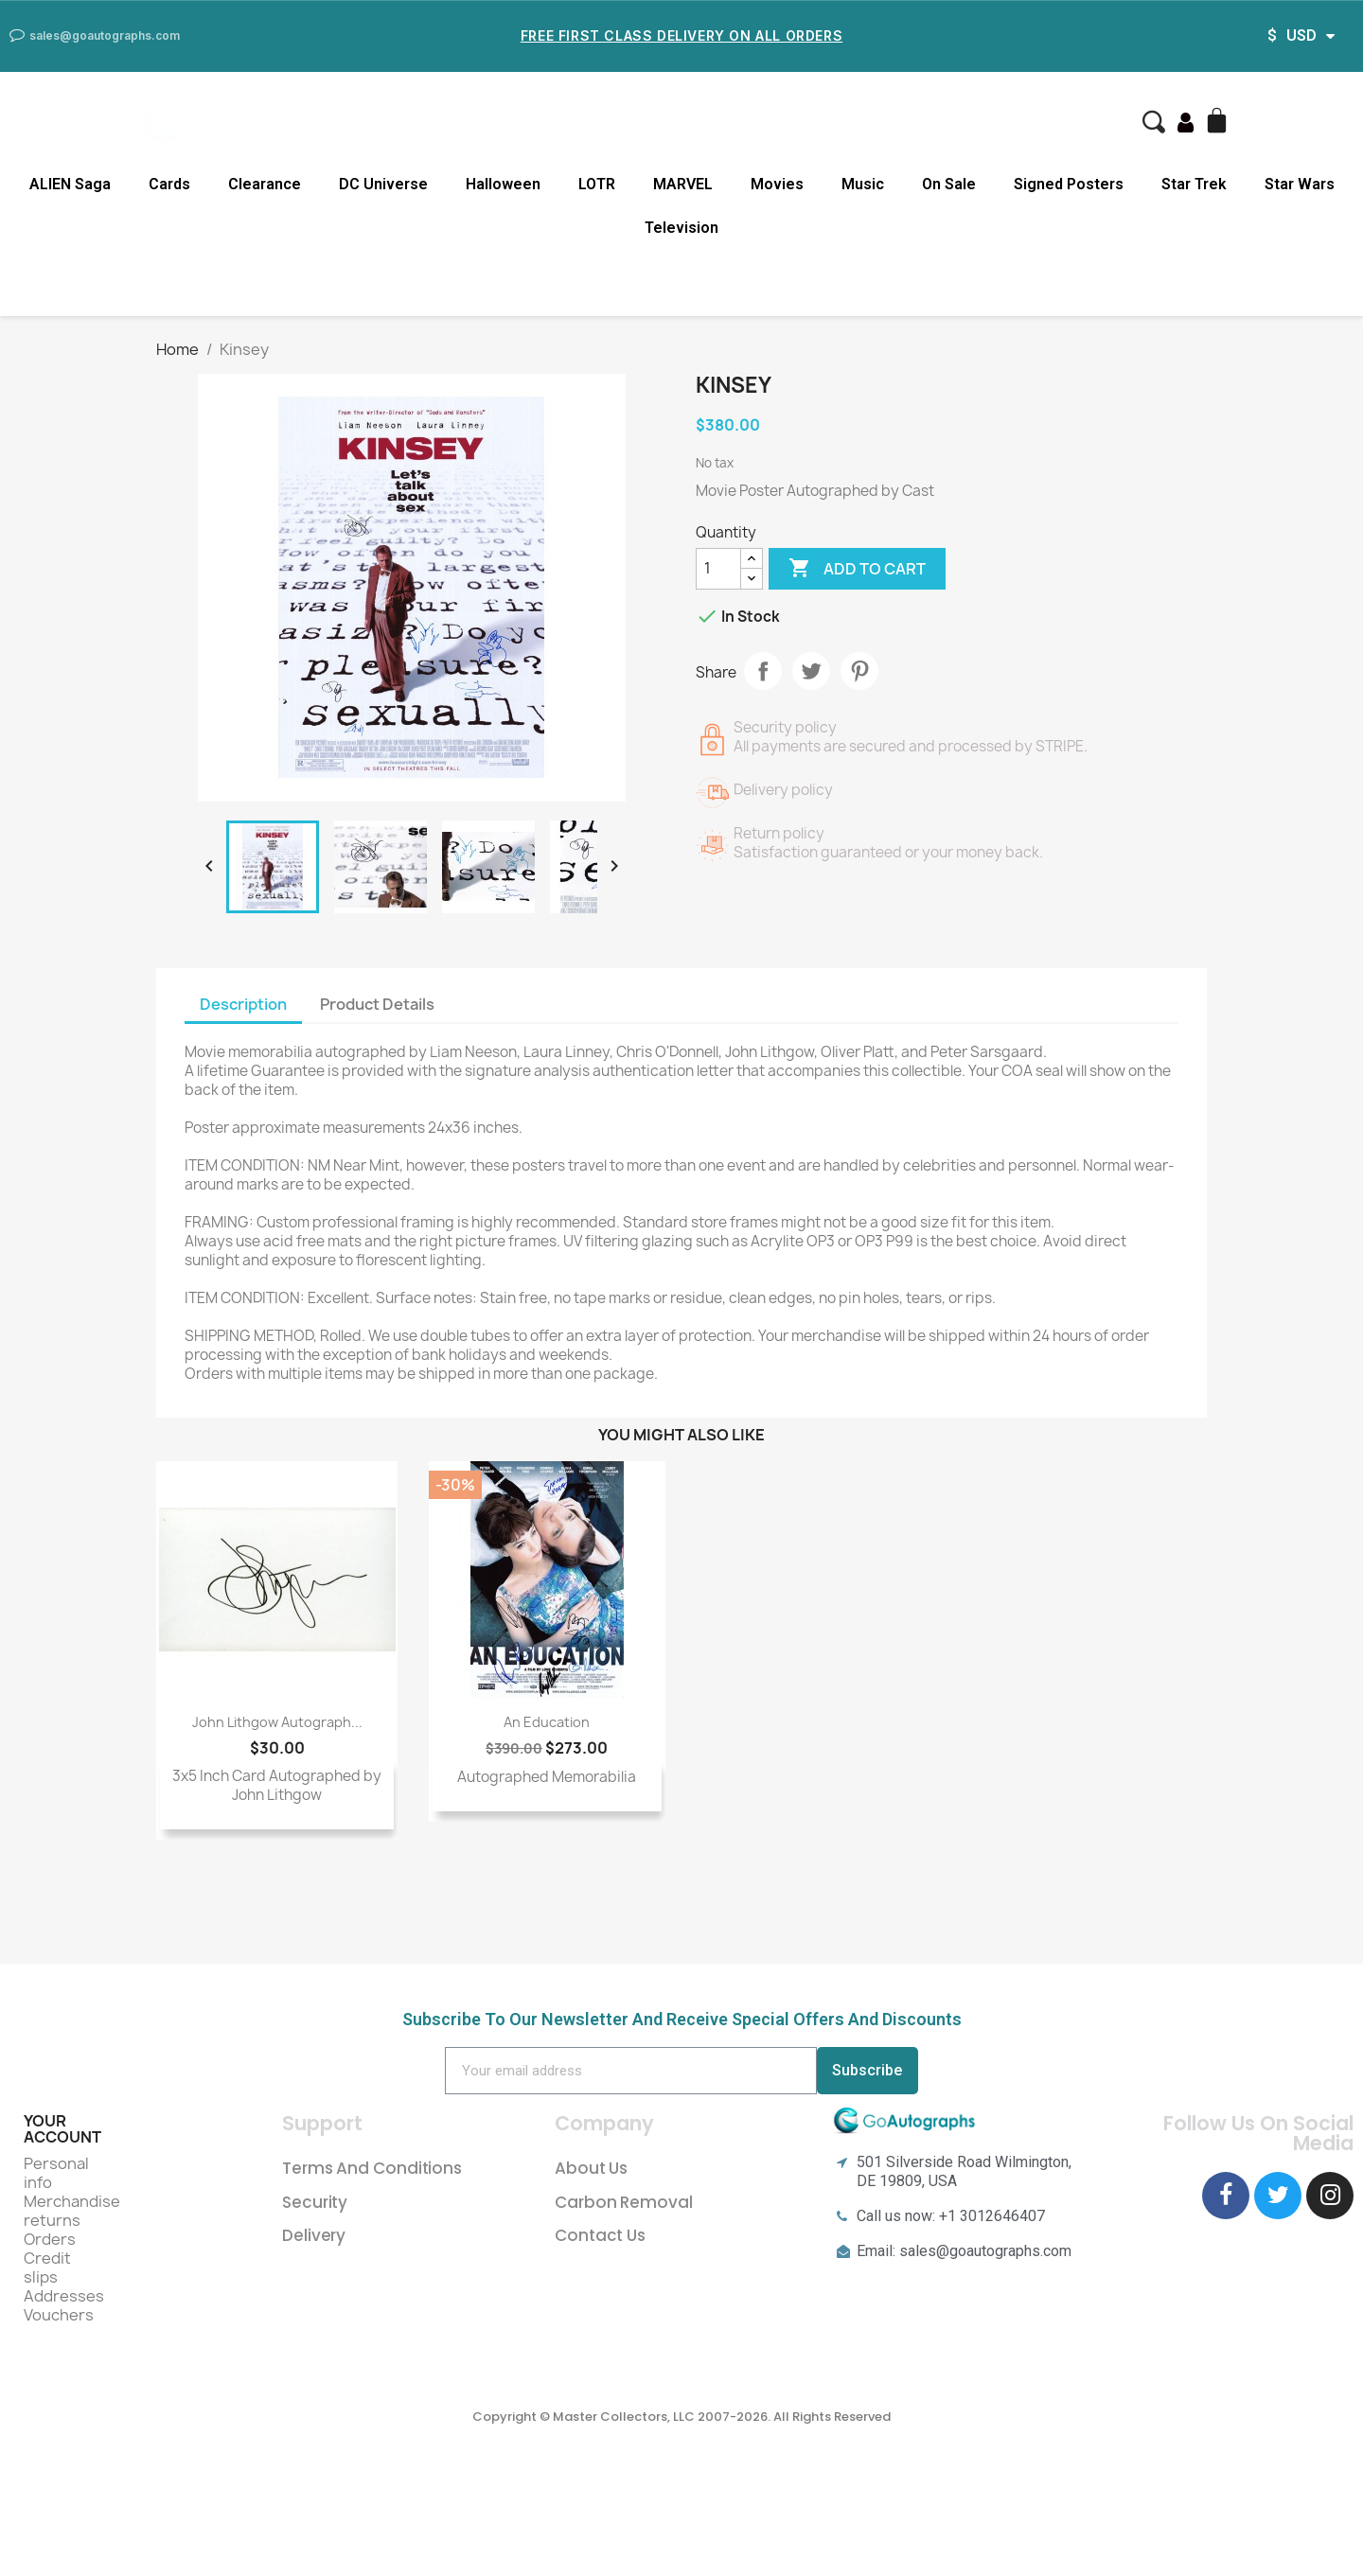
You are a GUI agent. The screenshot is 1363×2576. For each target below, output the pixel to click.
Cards (169, 184)
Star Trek (1194, 184)
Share (763, 671)
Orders (50, 2239)
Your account (62, 2129)
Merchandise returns (72, 2211)
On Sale (949, 184)
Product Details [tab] (377, 1004)
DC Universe (383, 184)
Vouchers (59, 2314)
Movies (777, 184)
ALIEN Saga (70, 184)
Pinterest (859, 671)
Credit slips (47, 2267)
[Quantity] (718, 569)
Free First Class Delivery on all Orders (681, 35)
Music (862, 184)
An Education (547, 1722)
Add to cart (857, 568)
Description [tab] (243, 1004)
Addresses (64, 2295)
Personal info (56, 2173)
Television (681, 228)
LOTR (596, 184)
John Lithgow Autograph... (277, 1722)
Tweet (811, 671)
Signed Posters (1069, 184)
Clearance (264, 184)
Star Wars (1300, 184)
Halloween (503, 184)
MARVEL (683, 184)
